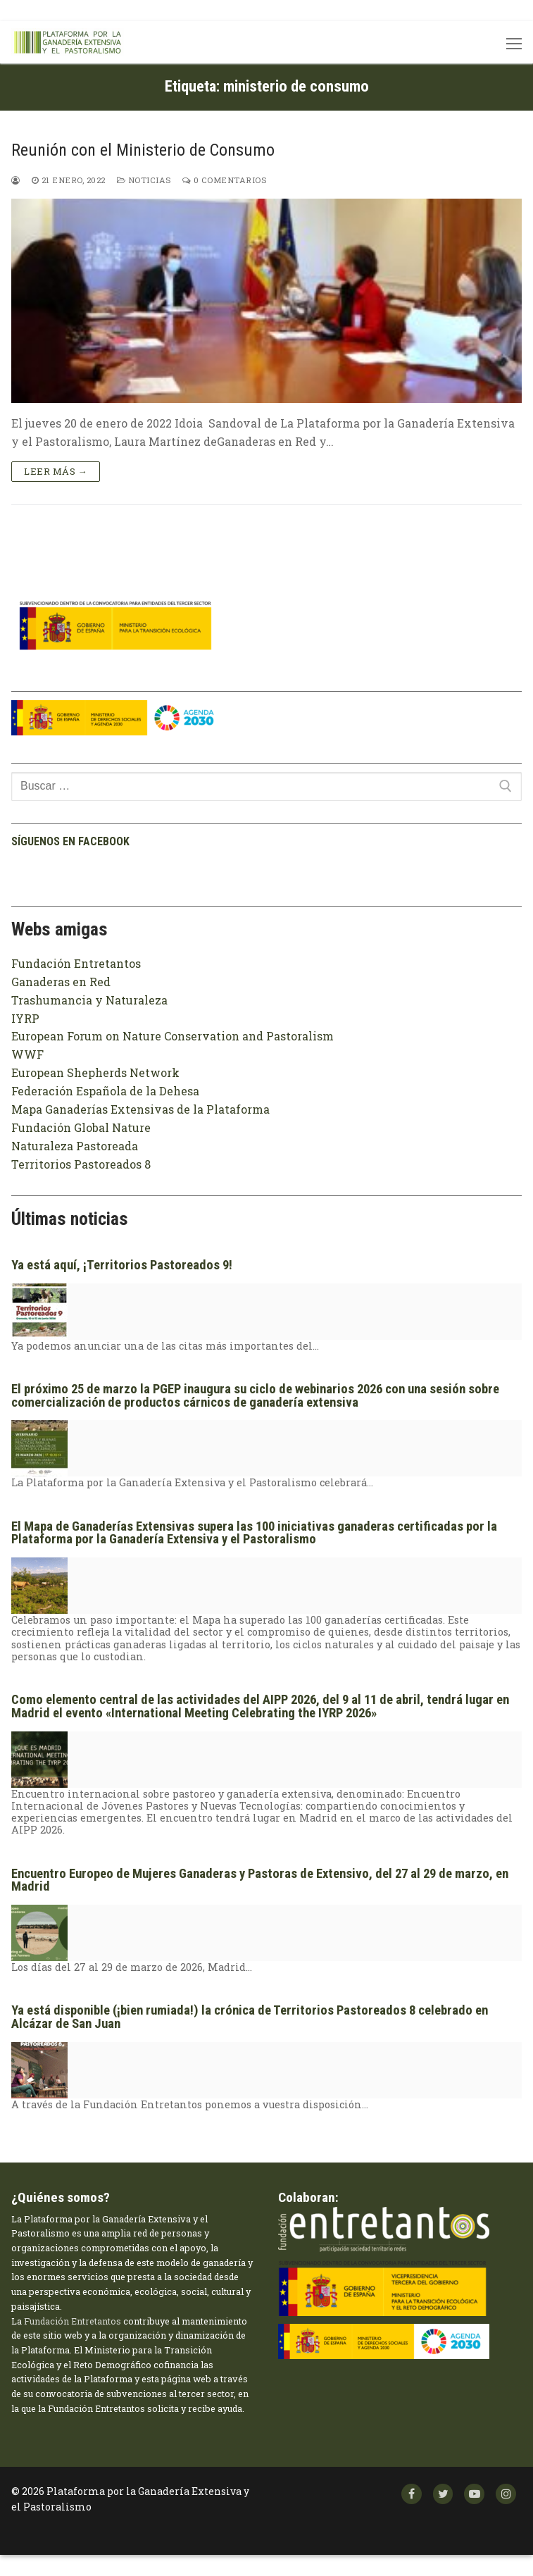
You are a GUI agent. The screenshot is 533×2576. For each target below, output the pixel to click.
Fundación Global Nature (81, 1127)
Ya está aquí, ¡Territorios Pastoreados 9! (121, 1265)
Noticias (144, 180)
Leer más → (55, 471)
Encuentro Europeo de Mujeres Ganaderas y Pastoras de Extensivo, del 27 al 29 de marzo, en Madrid (259, 1880)
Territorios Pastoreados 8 (81, 1164)
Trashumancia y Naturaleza (89, 1000)
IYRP (25, 1018)
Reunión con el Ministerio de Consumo (143, 150)
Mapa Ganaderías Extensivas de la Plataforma (140, 1109)
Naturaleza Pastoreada (74, 1145)
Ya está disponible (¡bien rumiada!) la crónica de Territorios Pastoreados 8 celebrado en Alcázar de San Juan (249, 2017)
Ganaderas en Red (61, 981)
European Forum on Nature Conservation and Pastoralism (172, 1035)
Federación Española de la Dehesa (105, 1090)
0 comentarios (224, 180)
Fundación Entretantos (76, 963)
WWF (27, 1054)
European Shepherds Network (95, 1072)
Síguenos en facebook (70, 841)
